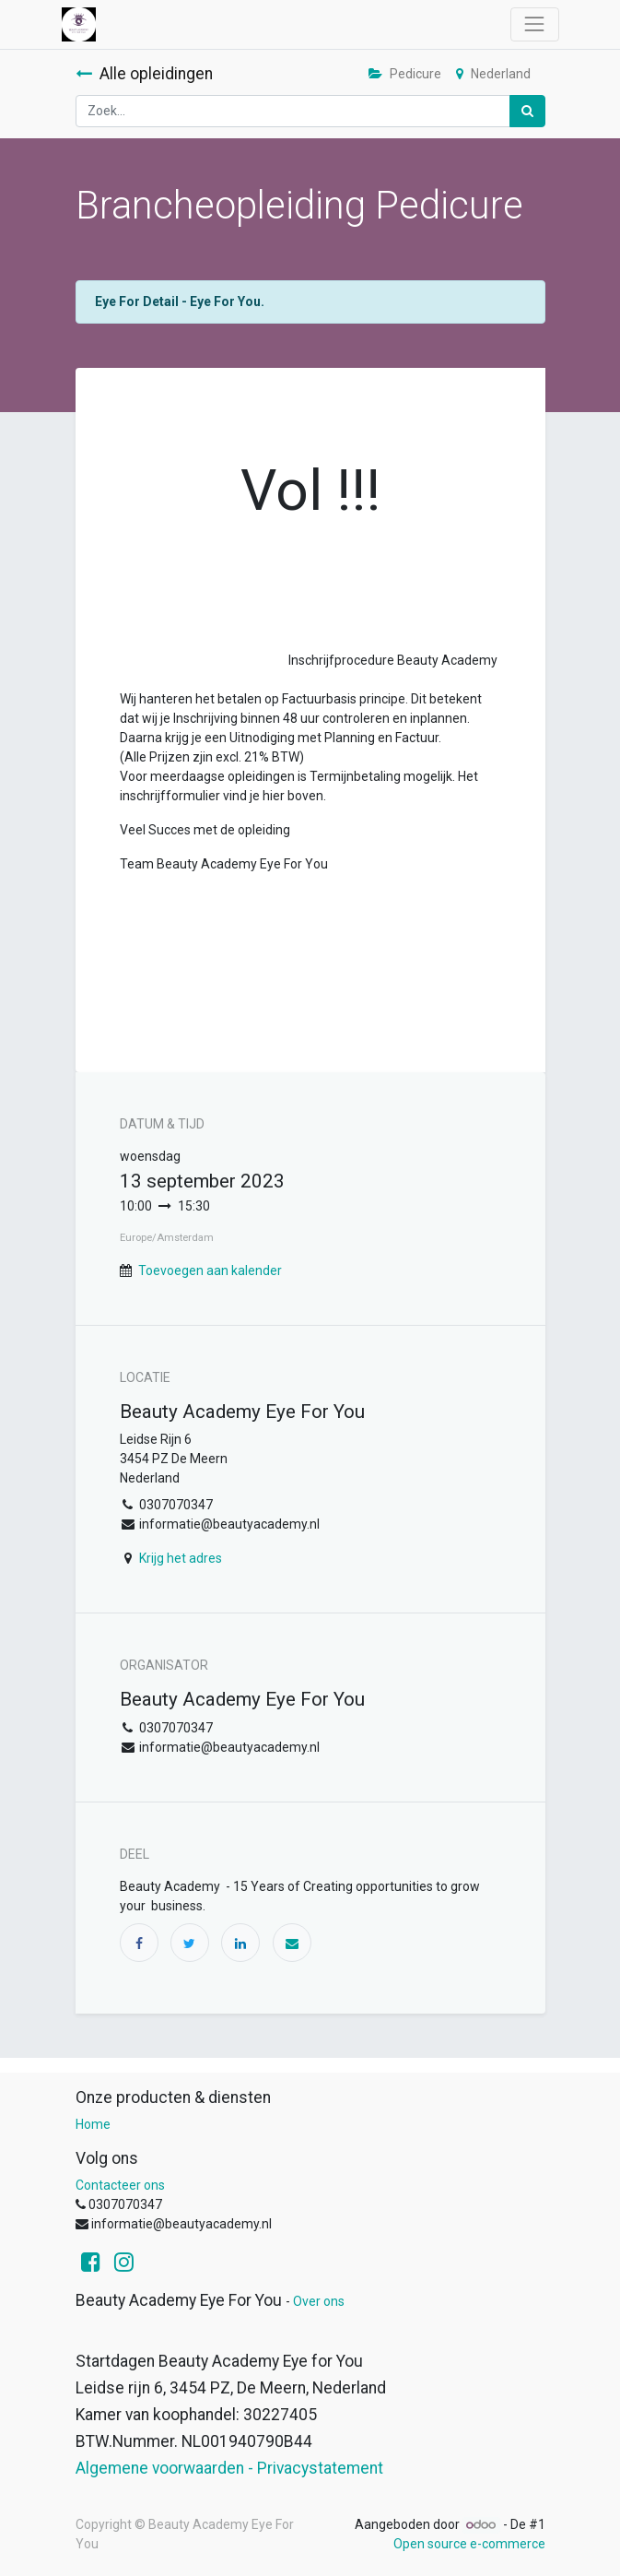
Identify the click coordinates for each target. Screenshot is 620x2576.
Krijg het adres (180, 1558)
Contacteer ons (120, 2185)
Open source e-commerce (469, 2543)
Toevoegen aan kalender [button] (210, 1270)
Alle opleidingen (144, 74)
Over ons (319, 2301)
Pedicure (404, 73)
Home (93, 2124)
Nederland (493, 73)
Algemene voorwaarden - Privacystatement (229, 2468)
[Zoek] (527, 111)
